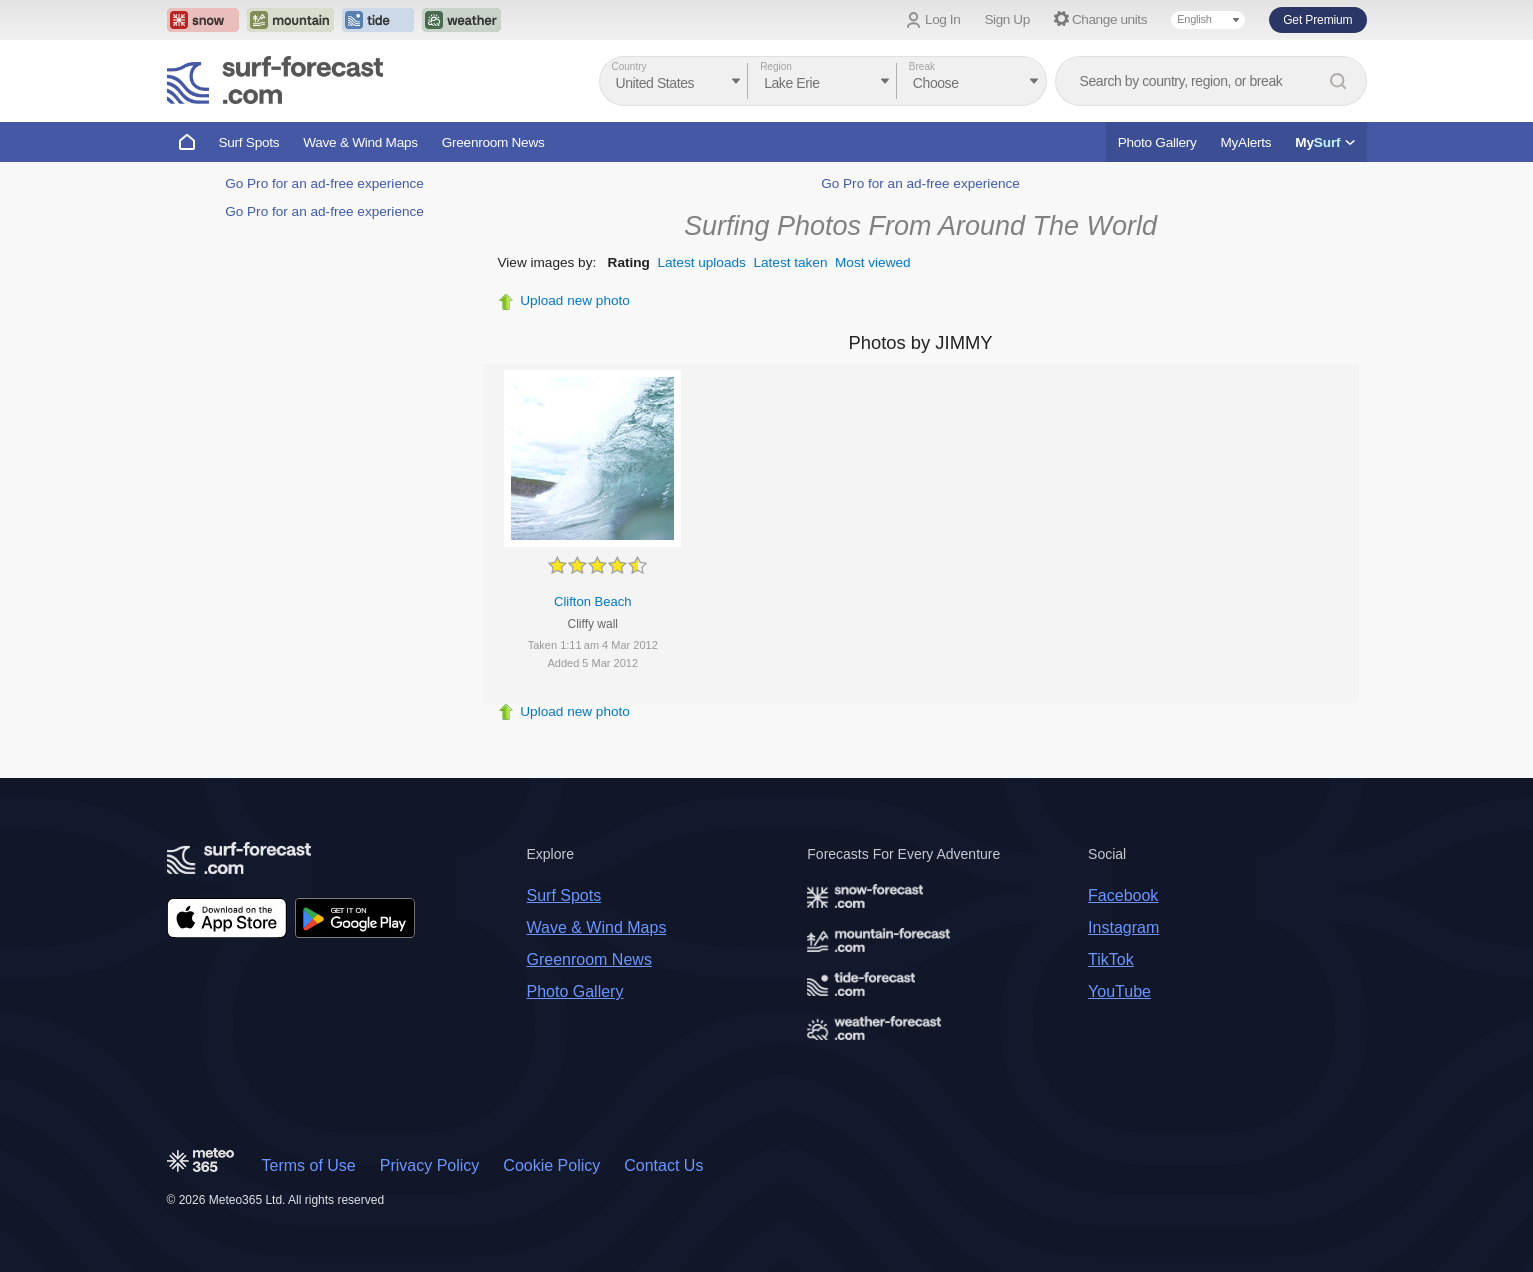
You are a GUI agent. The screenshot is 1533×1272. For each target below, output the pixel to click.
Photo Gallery (1157, 142)
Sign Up (1007, 19)
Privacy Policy (430, 1165)
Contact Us (663, 1165)
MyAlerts (1246, 142)
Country (629, 66)
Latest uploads (701, 262)
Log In (942, 19)
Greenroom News (493, 142)
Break (922, 66)
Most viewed (873, 262)
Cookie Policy (551, 1165)
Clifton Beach (592, 601)
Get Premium (1317, 20)
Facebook (1123, 895)
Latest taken (790, 262)
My (1324, 142)
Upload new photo (575, 300)
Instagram (1123, 927)
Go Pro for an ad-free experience (324, 183)
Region (776, 66)
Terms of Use (309, 1165)
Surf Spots (249, 142)
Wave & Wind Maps (360, 142)
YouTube (1119, 991)
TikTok (1111, 959)
